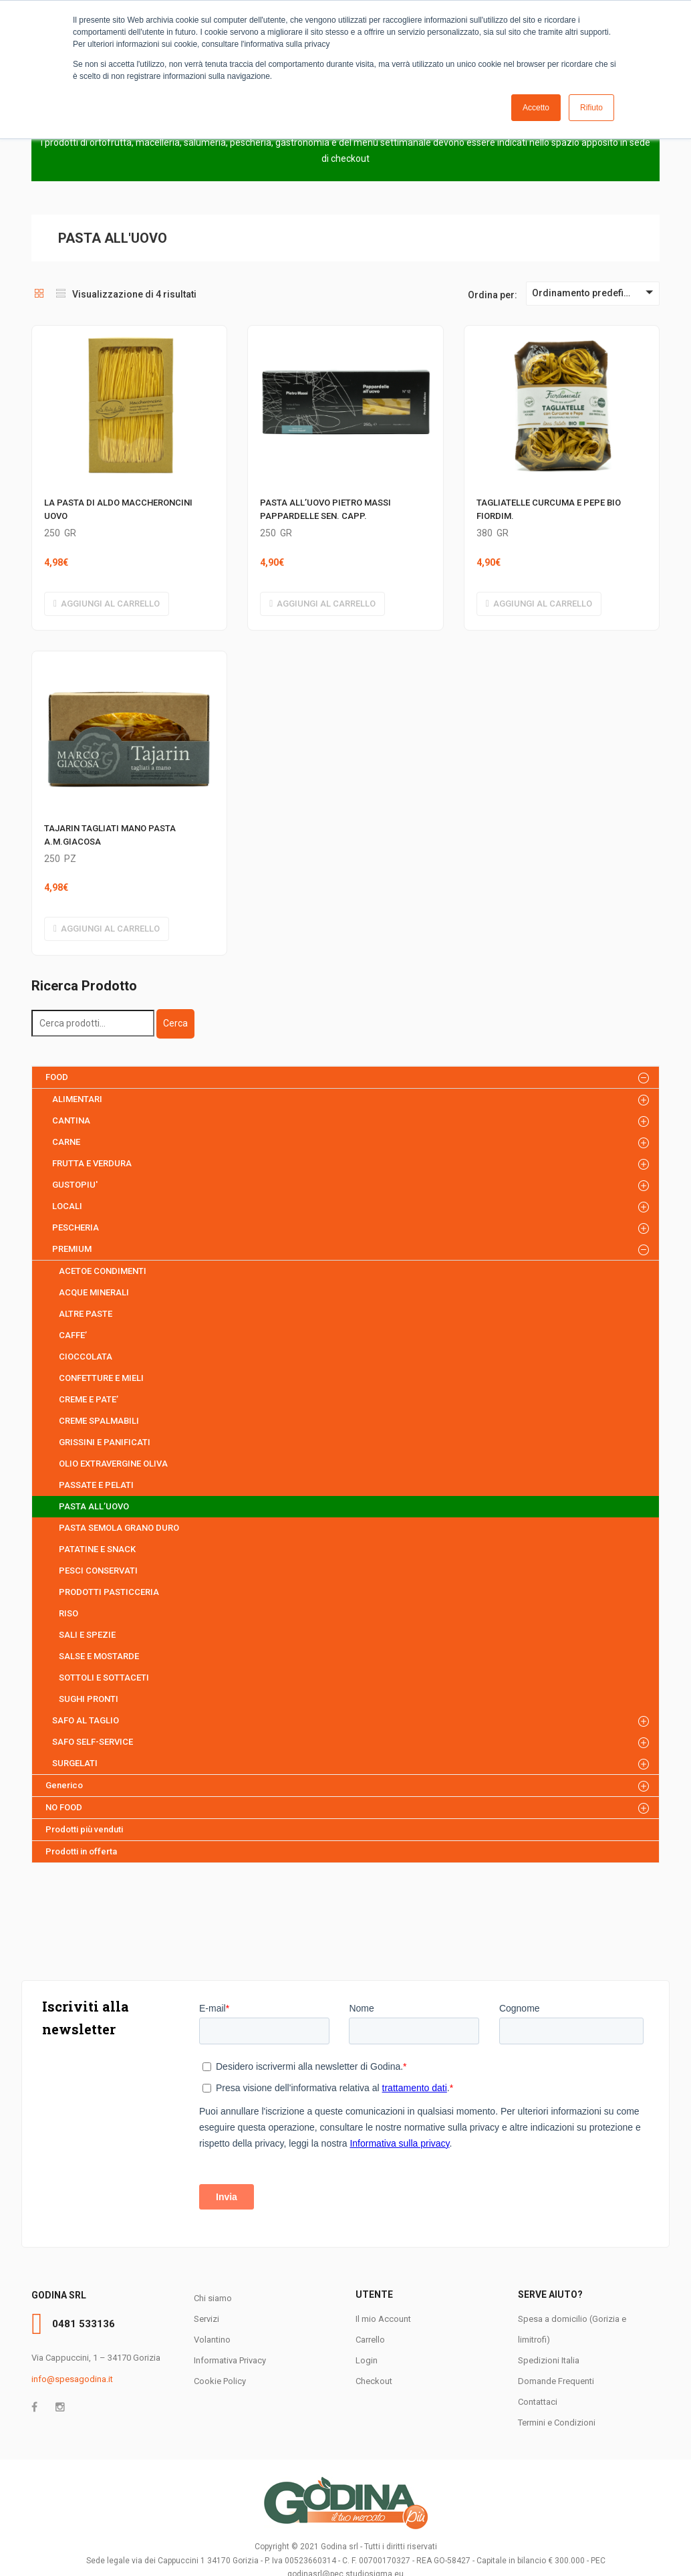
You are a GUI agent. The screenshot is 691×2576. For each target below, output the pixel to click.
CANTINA (71, 1120)
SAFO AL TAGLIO (85, 1720)
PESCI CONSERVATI (98, 1571)
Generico (64, 1785)
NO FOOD (63, 1807)
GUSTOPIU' (75, 1185)
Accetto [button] (536, 107)
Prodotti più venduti (84, 1829)
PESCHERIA (75, 1227)
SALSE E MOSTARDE (99, 1656)
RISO (68, 1613)
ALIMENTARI (77, 1099)
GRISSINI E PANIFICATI (104, 1442)
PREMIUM (72, 1249)
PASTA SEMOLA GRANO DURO (119, 1528)
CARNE (66, 1142)
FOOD (56, 1077)
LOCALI (67, 1206)
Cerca (175, 1023)
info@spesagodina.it (72, 2379)
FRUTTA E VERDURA (92, 1163)
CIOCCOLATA (85, 1357)
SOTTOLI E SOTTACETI (104, 1678)
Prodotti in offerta (81, 1851)
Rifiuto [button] (591, 107)
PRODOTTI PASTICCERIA (109, 1592)
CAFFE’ (73, 1335)
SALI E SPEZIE (87, 1635)
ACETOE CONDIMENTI (102, 1271)
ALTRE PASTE (85, 1314)
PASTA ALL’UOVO (94, 1506)
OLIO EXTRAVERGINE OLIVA (113, 1464)
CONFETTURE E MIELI (101, 1378)
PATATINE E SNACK (97, 1549)
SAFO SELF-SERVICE (92, 1742)
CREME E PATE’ (88, 1399)
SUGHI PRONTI (88, 1699)
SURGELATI (75, 1763)
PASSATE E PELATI (96, 1485)
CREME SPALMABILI (99, 1421)
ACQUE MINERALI (94, 1292)
